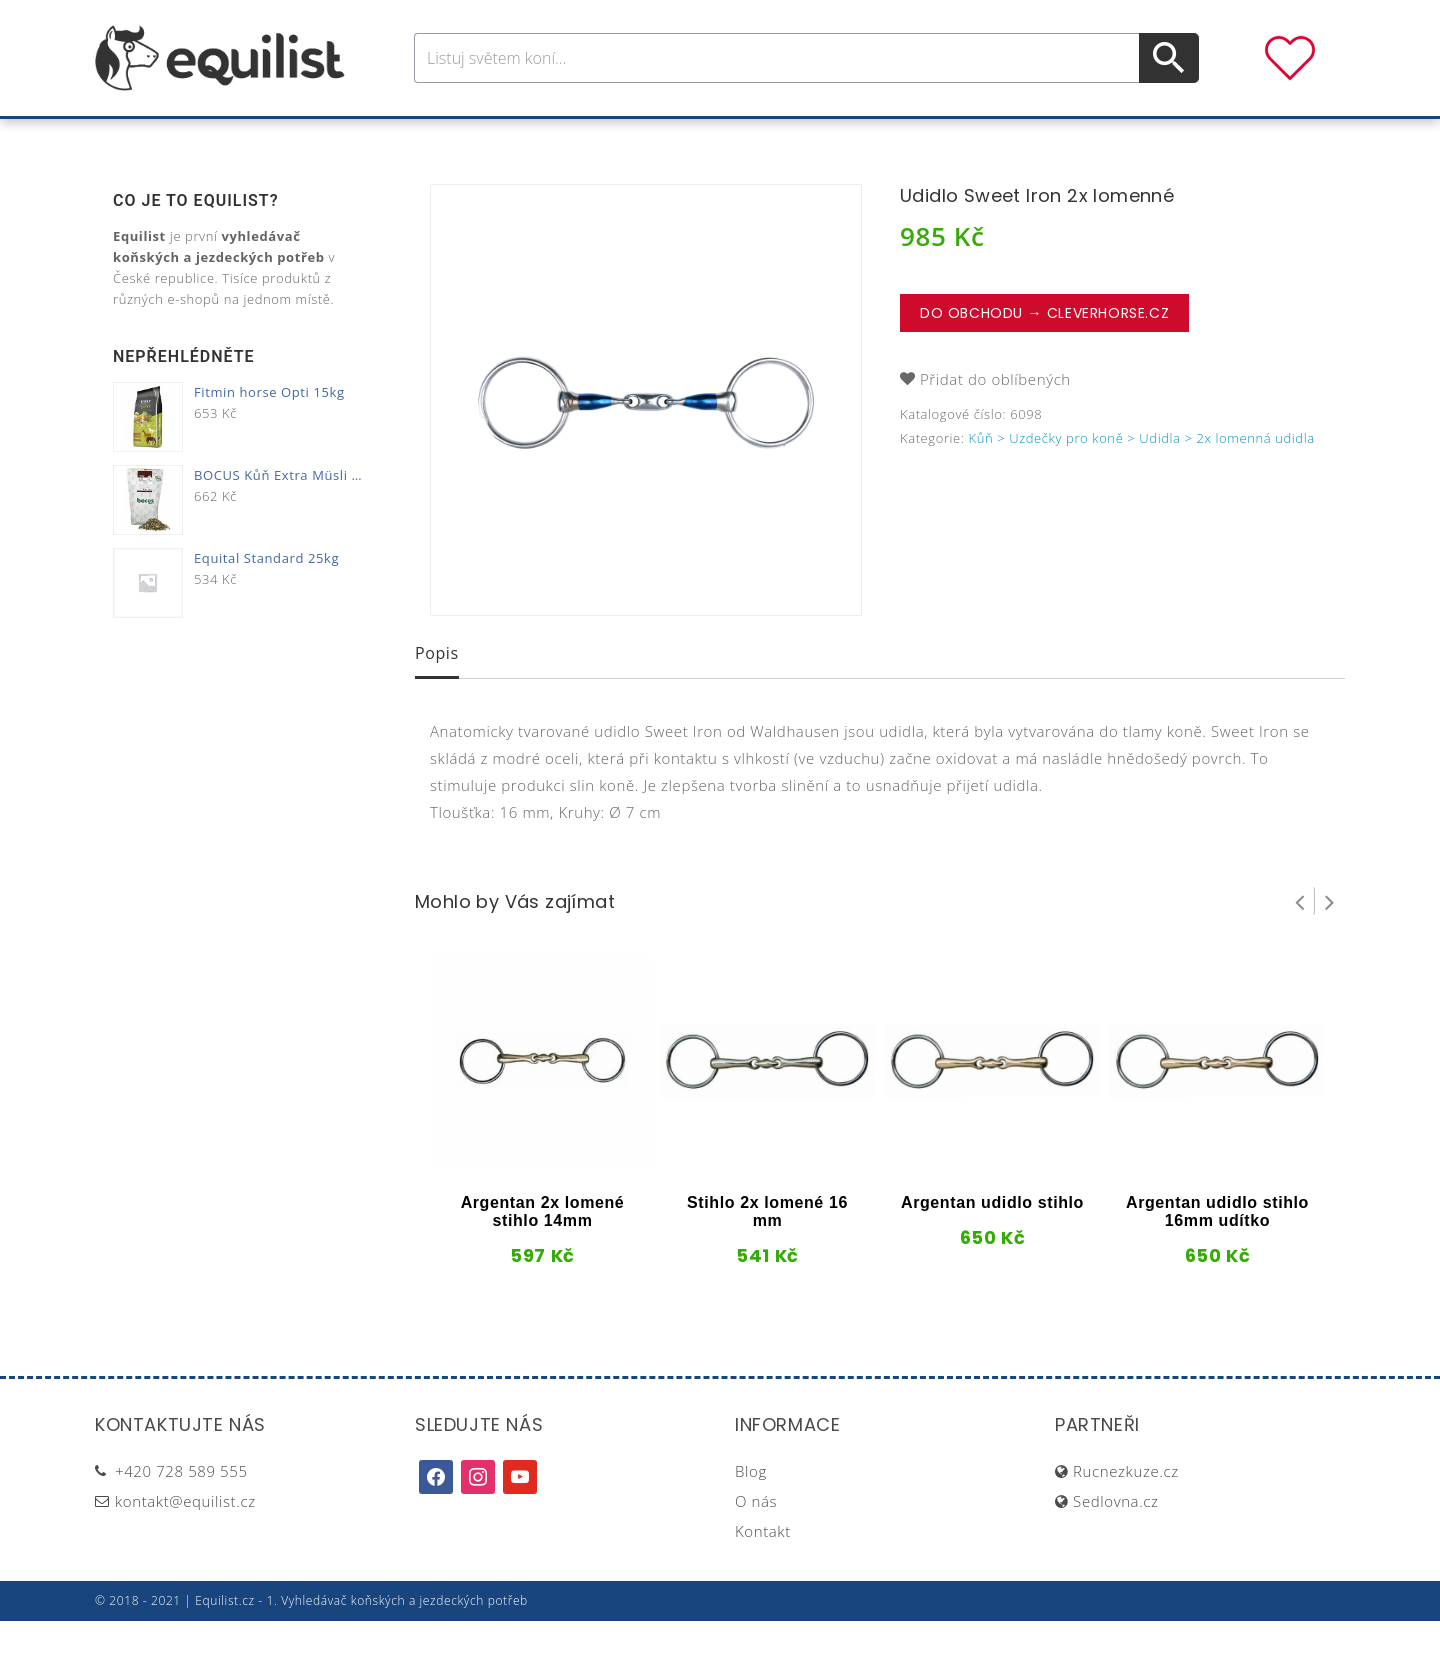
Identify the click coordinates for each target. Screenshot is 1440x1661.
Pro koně (439, 138)
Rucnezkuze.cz (1126, 1511)
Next (1330, 941)
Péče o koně (685, 138)
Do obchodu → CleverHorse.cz (1044, 353)
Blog (751, 1511)
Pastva (935, 138)
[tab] (437, 695)
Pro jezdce (556, 138)
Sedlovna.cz (1115, 1541)
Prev (1300, 941)
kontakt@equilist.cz (185, 1541)
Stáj (863, 138)
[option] (646, 440)
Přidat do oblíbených (995, 419)
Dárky (1017, 138)
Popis (437, 693)
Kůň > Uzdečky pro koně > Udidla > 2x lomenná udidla (1142, 478)
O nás (756, 1541)
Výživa (793, 138)
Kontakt (763, 1571)
